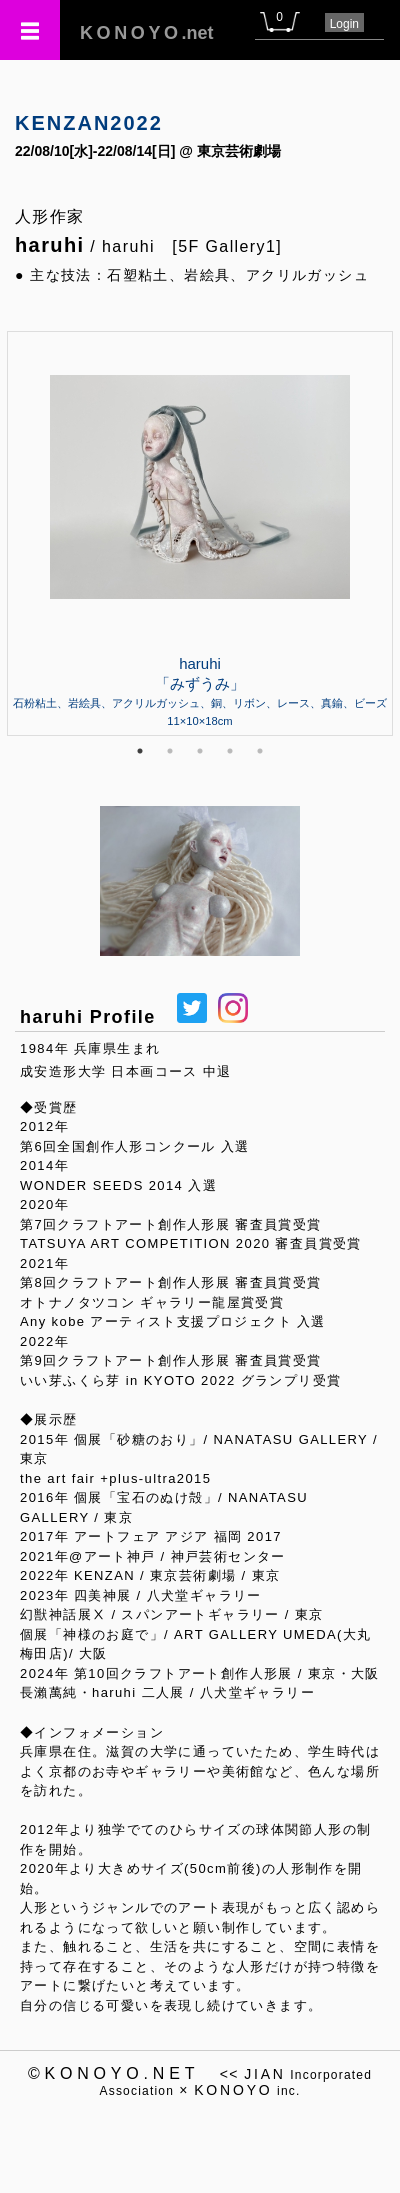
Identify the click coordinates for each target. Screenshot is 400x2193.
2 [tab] (170, 751)
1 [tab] (140, 751)
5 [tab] (260, 751)
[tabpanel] (200, 533)
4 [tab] (230, 751)
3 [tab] (200, 751)
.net (147, 33)
